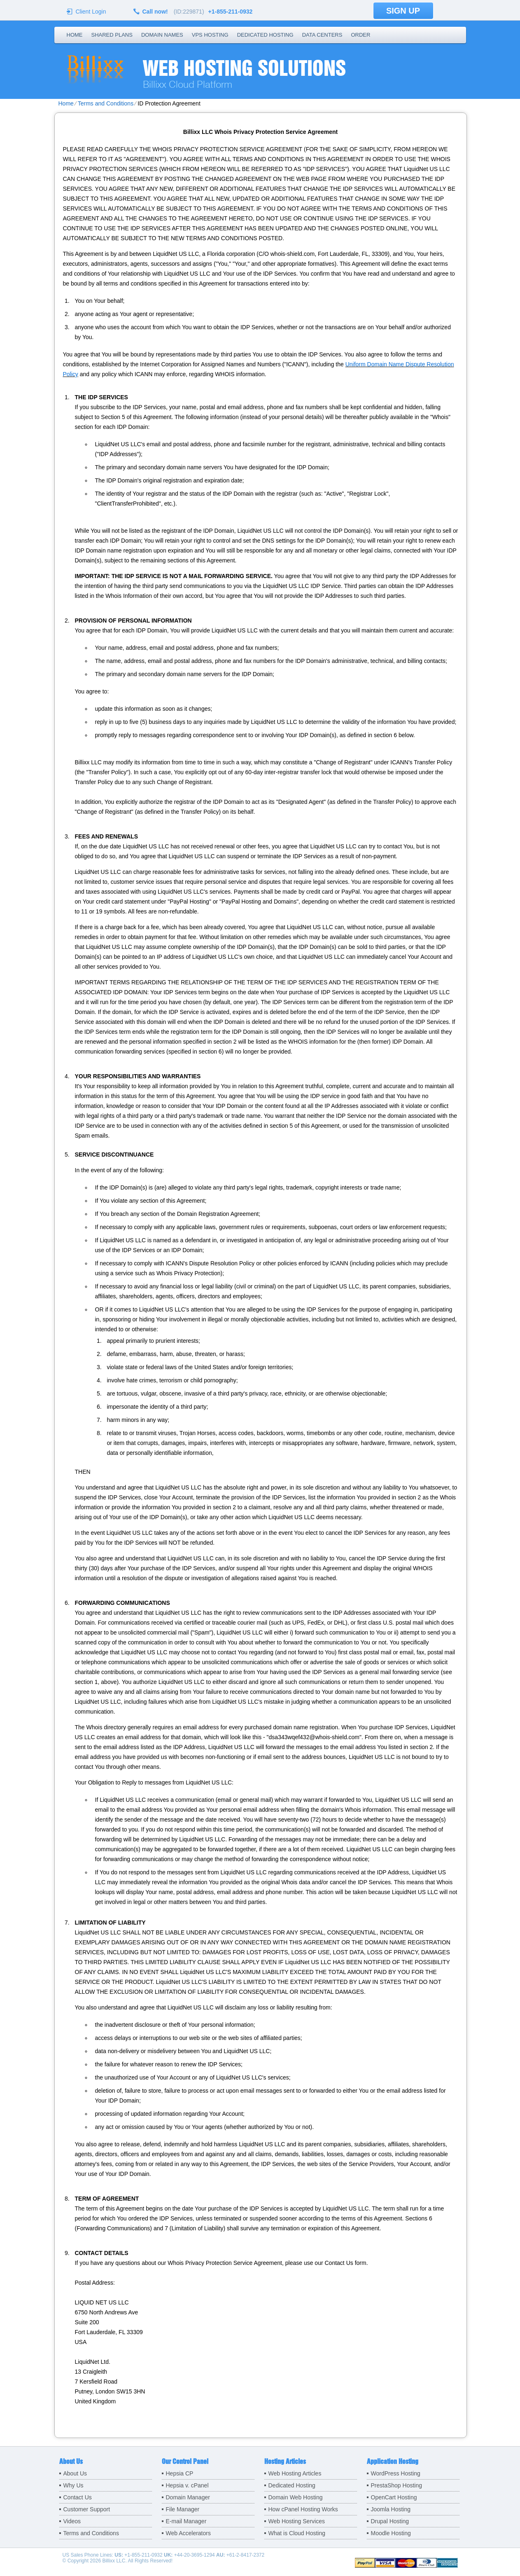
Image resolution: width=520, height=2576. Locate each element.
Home (75, 35)
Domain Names (162, 35)
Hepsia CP (180, 2473)
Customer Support (86, 2509)
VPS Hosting (210, 35)
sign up (403, 10)
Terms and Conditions (105, 103)
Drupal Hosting (390, 2521)
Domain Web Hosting (295, 2497)
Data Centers (322, 35)
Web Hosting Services (296, 2521)
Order (360, 35)
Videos (72, 2521)
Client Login (91, 11)
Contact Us (77, 2497)
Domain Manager (188, 2497)
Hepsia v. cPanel (187, 2485)
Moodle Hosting (391, 2533)
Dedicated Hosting (265, 35)
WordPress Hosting (395, 2473)
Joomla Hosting (391, 2509)
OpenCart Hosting (394, 2497)
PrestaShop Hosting (396, 2485)
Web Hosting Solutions (244, 68)
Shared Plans (112, 35)
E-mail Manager (186, 2521)
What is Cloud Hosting (297, 2533)
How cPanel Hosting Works (303, 2509)
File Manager (183, 2509)
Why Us (73, 2485)
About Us (75, 2473)
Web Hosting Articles (295, 2473)
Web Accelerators (188, 2533)
